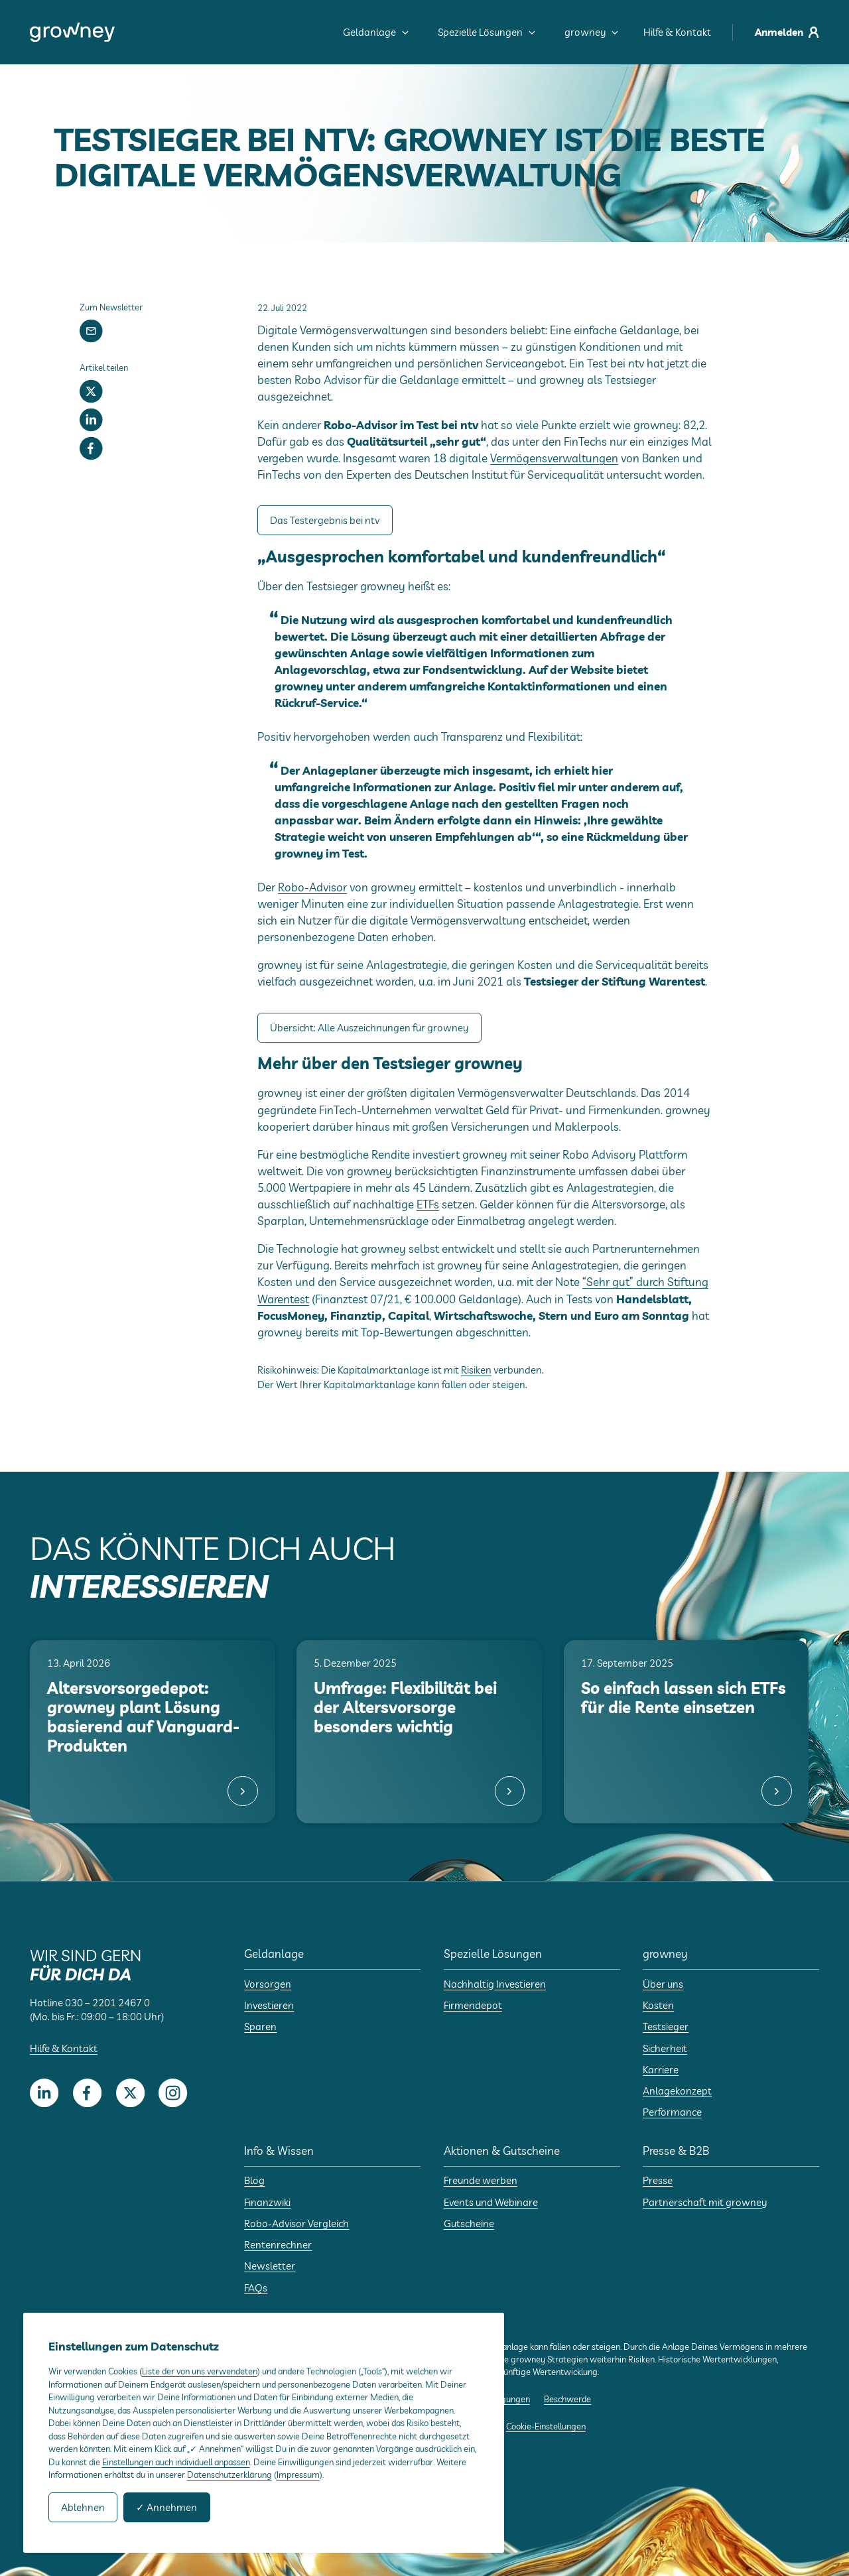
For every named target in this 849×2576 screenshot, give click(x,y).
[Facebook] (91, 448)
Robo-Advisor (312, 887)
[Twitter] (91, 391)
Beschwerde (567, 2398)
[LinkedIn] (91, 420)
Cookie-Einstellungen (546, 2425)
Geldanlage (376, 32)
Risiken (476, 1370)
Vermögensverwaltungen (554, 458)
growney (591, 32)
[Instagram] (173, 2093)
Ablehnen (83, 2507)
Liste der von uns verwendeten (199, 2370)
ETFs (428, 1204)
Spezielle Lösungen (486, 32)
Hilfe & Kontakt (677, 32)
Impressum (298, 2474)
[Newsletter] (91, 331)
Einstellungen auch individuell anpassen (176, 2461)
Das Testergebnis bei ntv (324, 520)
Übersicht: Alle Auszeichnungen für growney (369, 1027)
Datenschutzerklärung (229, 2474)
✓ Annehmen (166, 2507)
